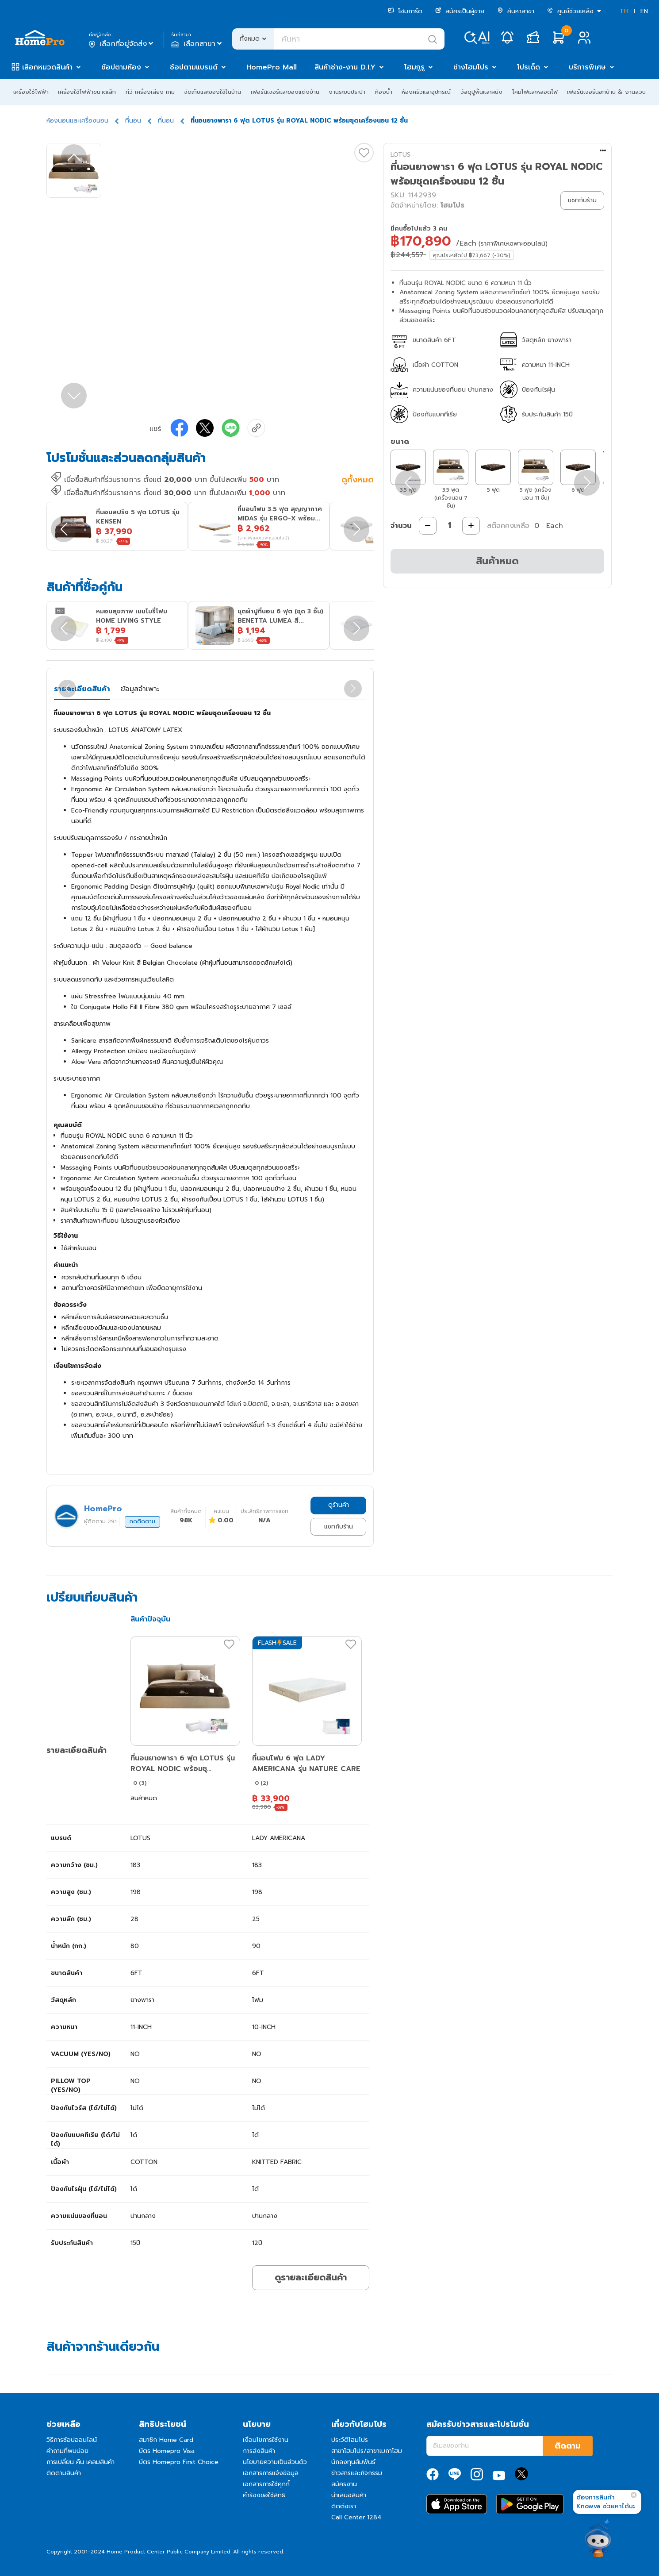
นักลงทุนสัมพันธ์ (353, 2462)
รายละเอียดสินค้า (82, 689)
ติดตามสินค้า (63, 2473)
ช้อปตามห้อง (121, 67)
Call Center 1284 (356, 2517)
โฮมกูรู (414, 67)
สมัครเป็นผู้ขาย (459, 11)
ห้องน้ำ (383, 92)
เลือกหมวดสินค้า (47, 67)
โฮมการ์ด (405, 11)
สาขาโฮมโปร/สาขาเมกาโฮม (366, 2451)
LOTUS (400, 154)
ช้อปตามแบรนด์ (194, 67)
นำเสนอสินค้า (348, 2495)
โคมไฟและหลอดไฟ (535, 92)
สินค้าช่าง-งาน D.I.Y (344, 67)
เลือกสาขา (197, 43)
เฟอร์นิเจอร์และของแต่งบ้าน (285, 92)
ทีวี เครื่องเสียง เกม (150, 92)
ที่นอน (133, 120)
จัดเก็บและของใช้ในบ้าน (212, 92)
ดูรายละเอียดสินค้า (311, 2277)
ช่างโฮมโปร (470, 67)
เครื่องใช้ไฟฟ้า (31, 92)
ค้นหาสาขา (515, 11)
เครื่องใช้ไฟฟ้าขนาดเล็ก (87, 92)
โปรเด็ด (528, 67)
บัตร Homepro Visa (167, 2451)
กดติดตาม (142, 1521)
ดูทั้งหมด (357, 480)
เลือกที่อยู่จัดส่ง (122, 43)
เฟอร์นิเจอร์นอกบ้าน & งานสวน (606, 92)
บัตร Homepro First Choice (178, 2462)
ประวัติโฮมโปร (349, 2440)
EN (644, 11)
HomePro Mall (271, 67)
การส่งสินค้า (259, 2451)
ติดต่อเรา (343, 2506)
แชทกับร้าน (338, 1526)
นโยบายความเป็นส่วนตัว (275, 2462)
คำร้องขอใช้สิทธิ (264, 2495)
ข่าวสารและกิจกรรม (356, 2473)
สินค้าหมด (497, 561)
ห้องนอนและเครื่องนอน (77, 120)
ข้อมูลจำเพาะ (140, 689)
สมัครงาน (344, 2484)
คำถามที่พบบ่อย (67, 2451)
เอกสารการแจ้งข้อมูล (271, 2473)
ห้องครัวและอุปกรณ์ (426, 92)
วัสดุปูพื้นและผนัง (481, 92)
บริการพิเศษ (587, 67)
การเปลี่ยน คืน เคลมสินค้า (80, 2462)
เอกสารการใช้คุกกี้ (266, 2484)
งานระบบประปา (347, 92)
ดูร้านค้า (338, 1504)
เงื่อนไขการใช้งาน (265, 2440)
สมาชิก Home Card (166, 2440)
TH (624, 11)
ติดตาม (568, 2446)
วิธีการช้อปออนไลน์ (71, 2440)
